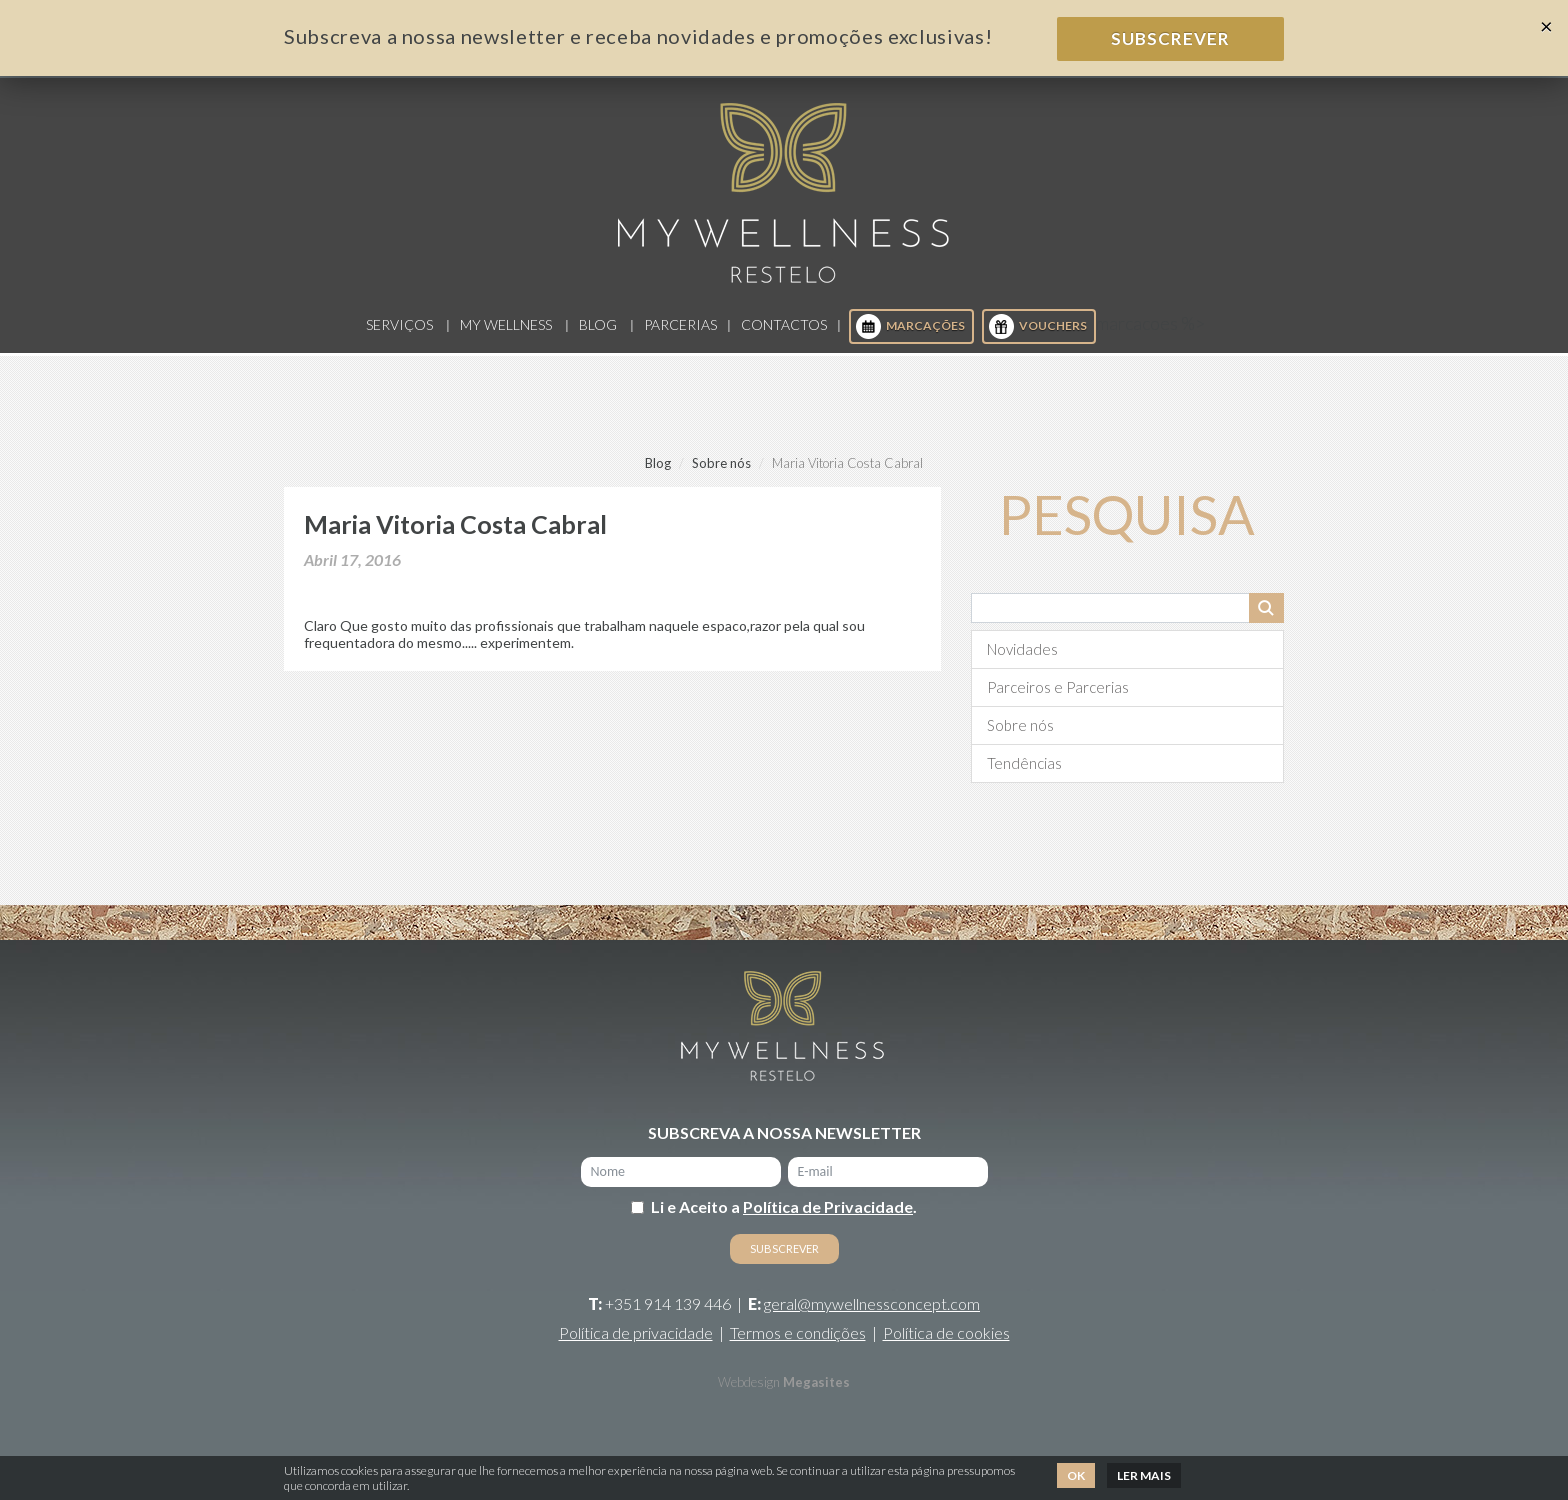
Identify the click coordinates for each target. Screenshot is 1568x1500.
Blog (598, 324)
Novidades (1022, 649)
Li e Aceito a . (784, 1206)
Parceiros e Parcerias (1058, 687)
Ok (1076, 1475)
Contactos (784, 324)
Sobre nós (721, 463)
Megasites (816, 1382)
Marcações (910, 326)
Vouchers (1038, 326)
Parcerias (680, 324)
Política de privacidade (636, 1332)
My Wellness (506, 324)
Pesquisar (1266, 608)
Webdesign (749, 1382)
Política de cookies (946, 1332)
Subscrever (1170, 38)
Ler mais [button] (1144, 1475)
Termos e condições (798, 1332)
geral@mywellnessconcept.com (872, 1303)
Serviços (399, 324)
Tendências (1024, 763)
